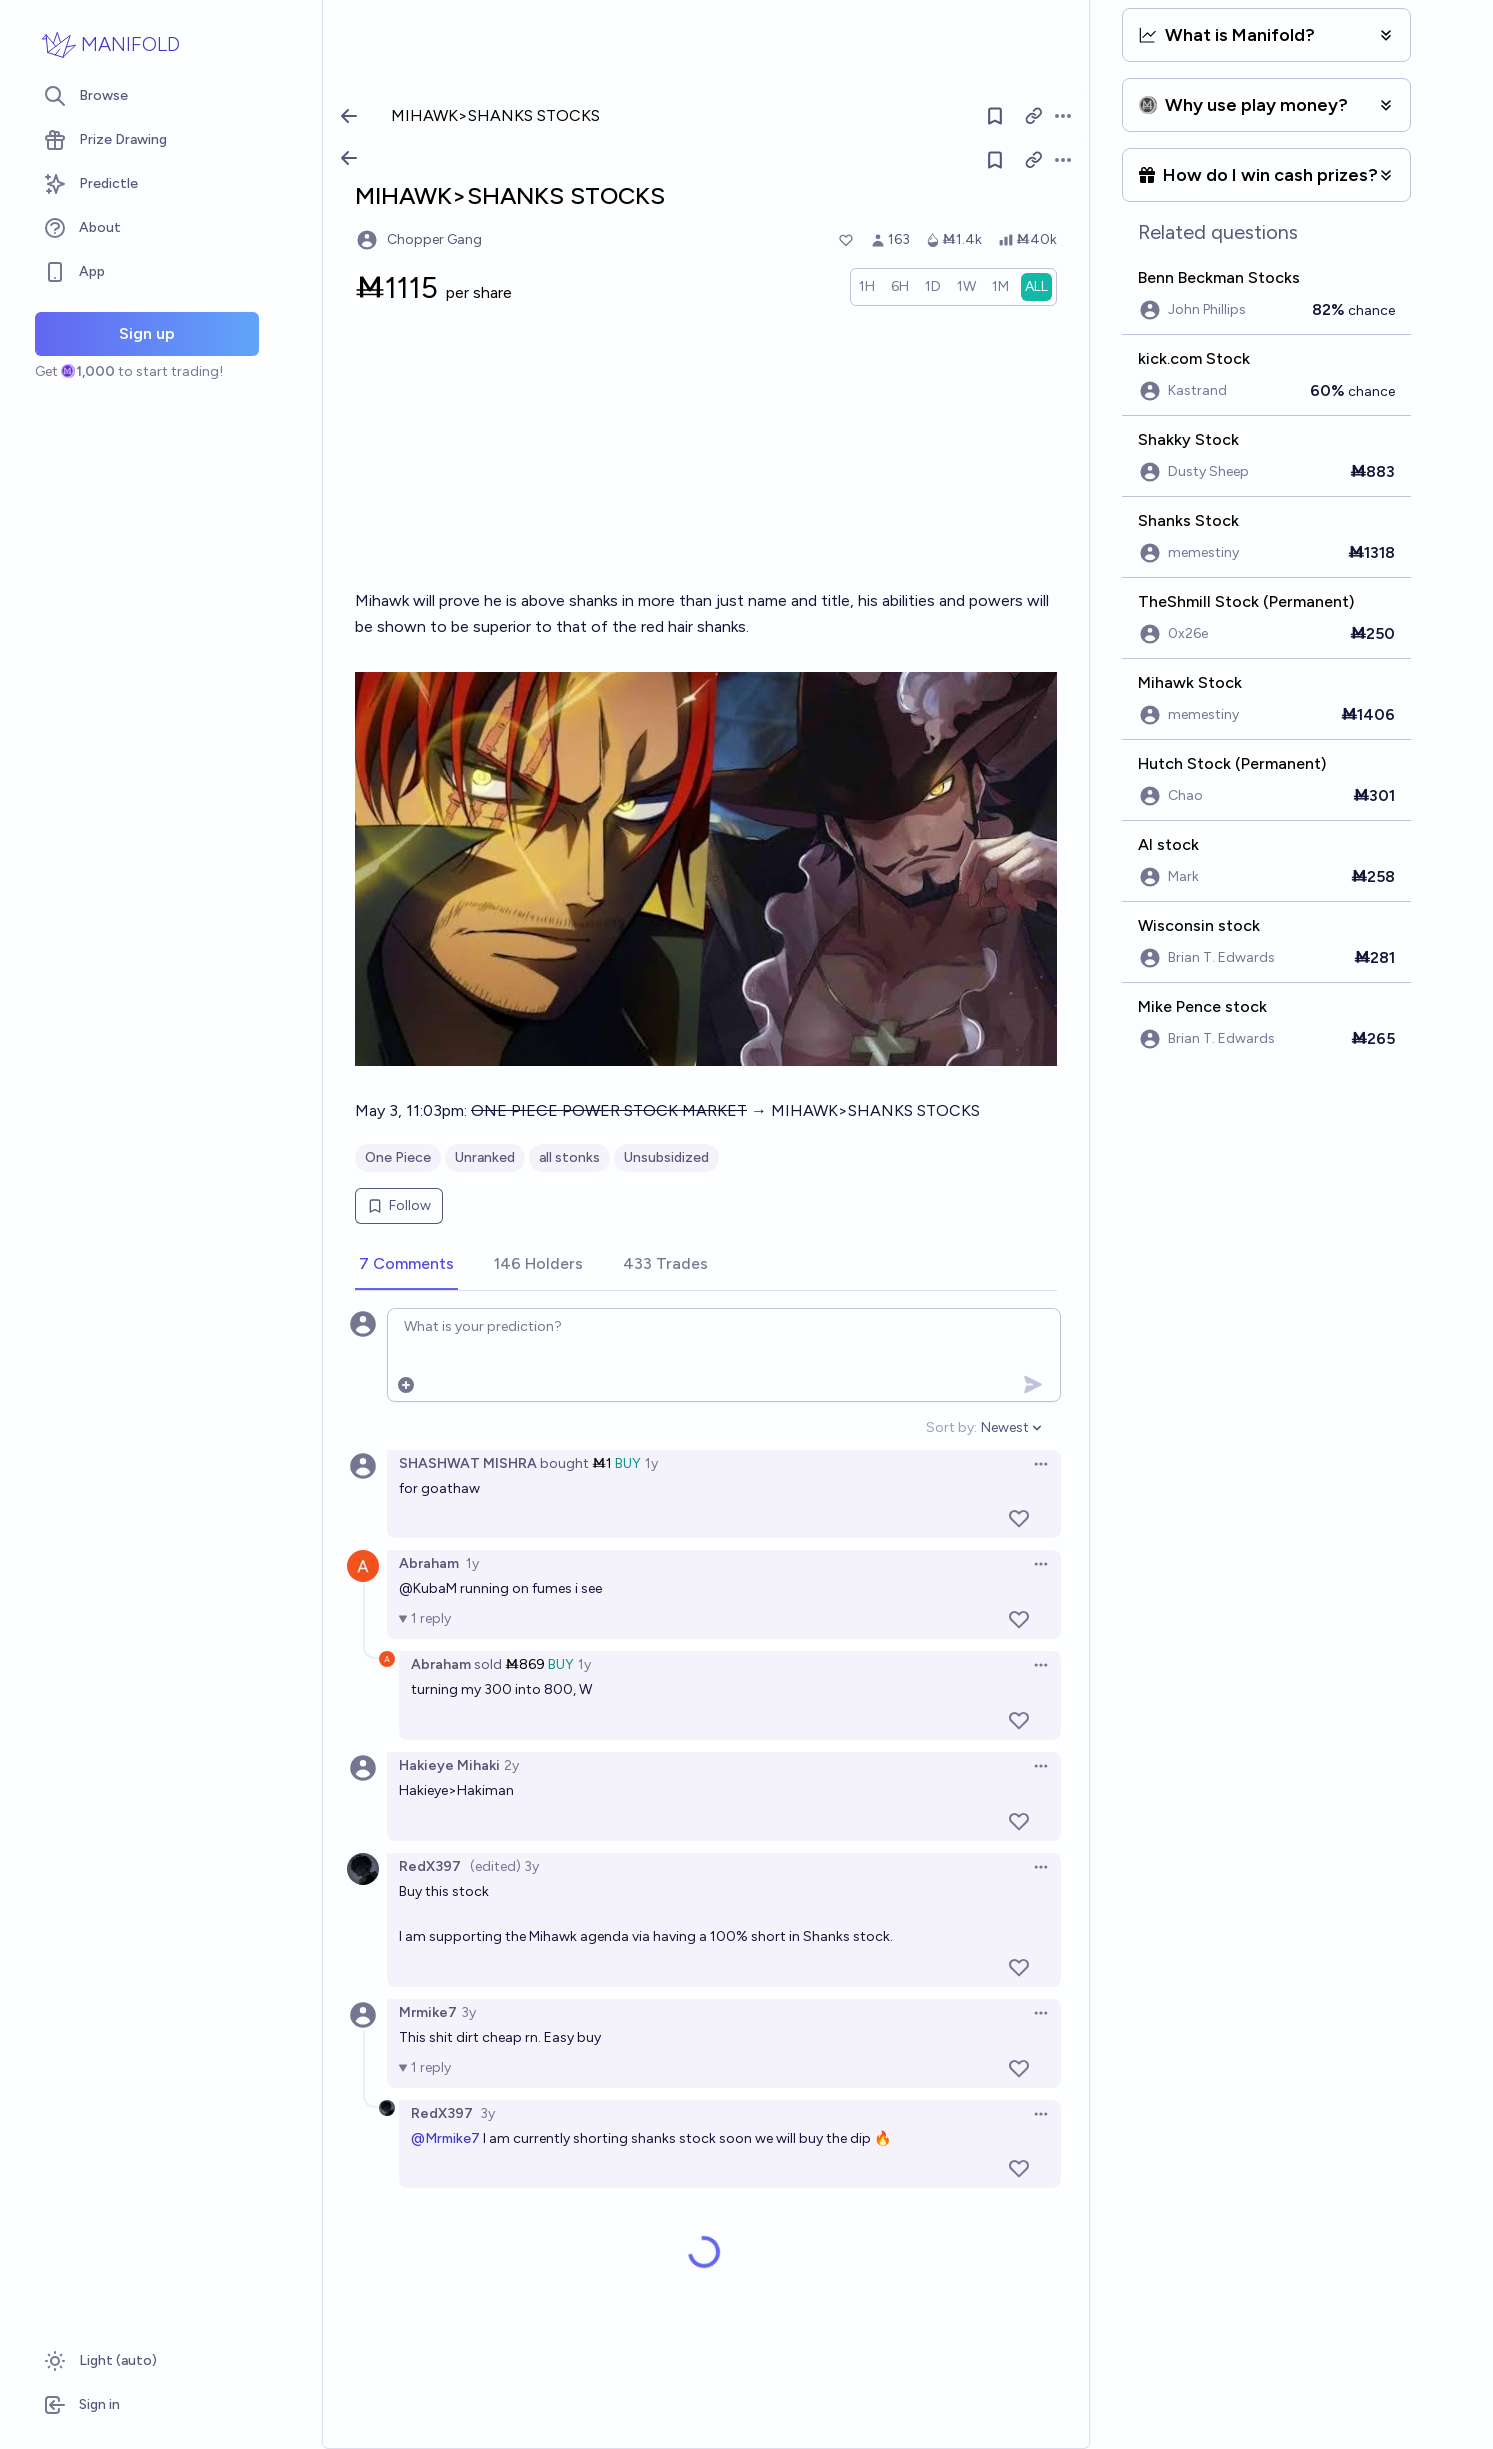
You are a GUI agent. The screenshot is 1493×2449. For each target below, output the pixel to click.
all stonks (569, 1157)
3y (468, 2012)
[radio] (867, 287)
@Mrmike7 (445, 2138)
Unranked (485, 1157)
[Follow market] (995, 160)
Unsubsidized (666, 1157)
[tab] (406, 1265)
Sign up (147, 333)
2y (511, 1765)
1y (651, 1463)
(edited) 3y (504, 1866)
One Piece (398, 1157)
